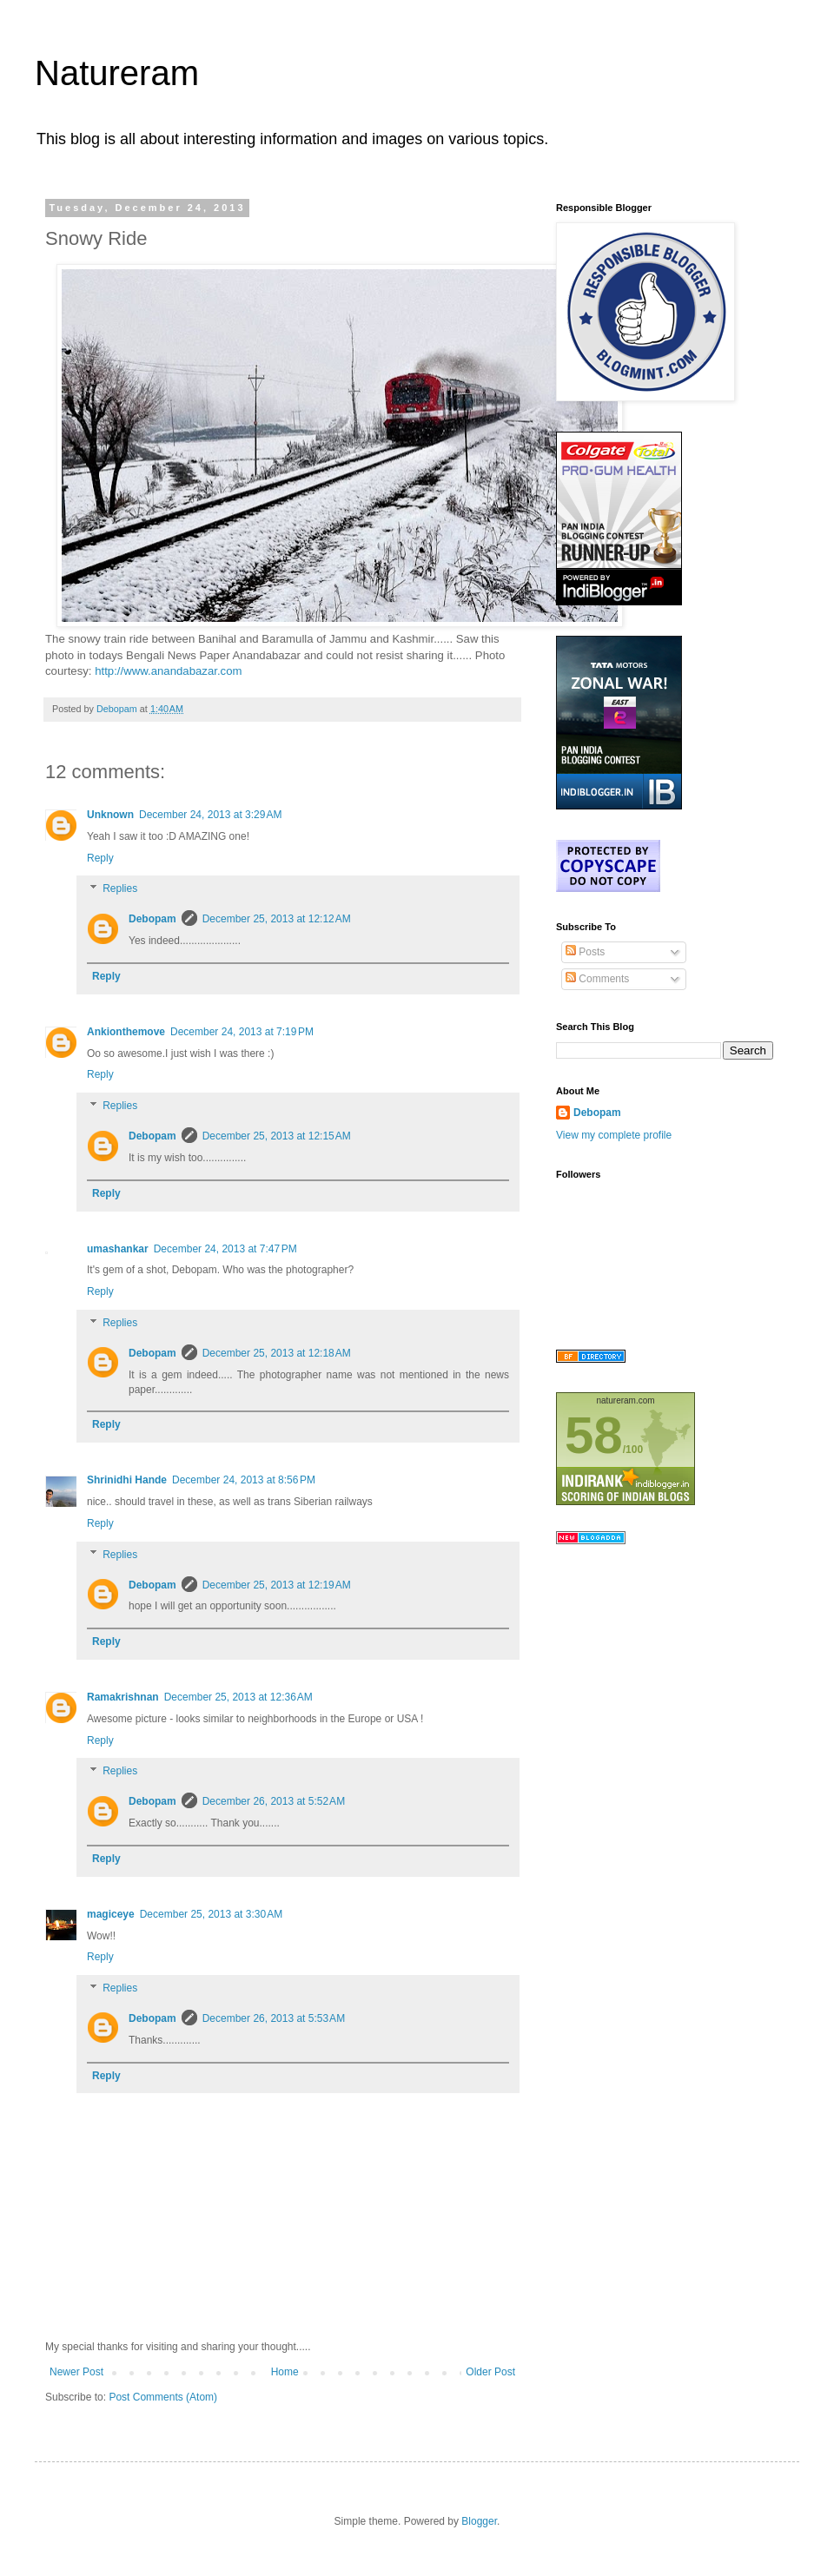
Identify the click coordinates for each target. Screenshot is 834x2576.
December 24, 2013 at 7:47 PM (225, 1249)
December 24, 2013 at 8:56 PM (243, 1480)
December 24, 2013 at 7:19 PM (242, 1032)
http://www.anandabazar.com (168, 670)
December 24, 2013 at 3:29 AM (210, 815)
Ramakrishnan (123, 1697)
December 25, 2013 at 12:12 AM (276, 919)
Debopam (152, 919)
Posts (585, 952)
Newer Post (76, 2372)
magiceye (111, 1914)
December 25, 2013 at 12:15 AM (276, 1136)
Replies (120, 889)
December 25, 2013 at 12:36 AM (238, 1697)
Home (285, 2372)
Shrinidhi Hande (127, 1480)
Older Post (490, 2372)
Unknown (110, 815)
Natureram (117, 73)
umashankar (118, 1249)
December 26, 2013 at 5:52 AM (273, 1801)
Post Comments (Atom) (163, 2397)
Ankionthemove (126, 1032)
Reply (100, 858)
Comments (597, 979)
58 (594, 1435)
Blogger (479, 2521)
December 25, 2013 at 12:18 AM (276, 1353)
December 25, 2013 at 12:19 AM (276, 1585)
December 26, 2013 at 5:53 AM (273, 2018)
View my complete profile (614, 1135)
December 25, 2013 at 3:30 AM (211, 1914)
